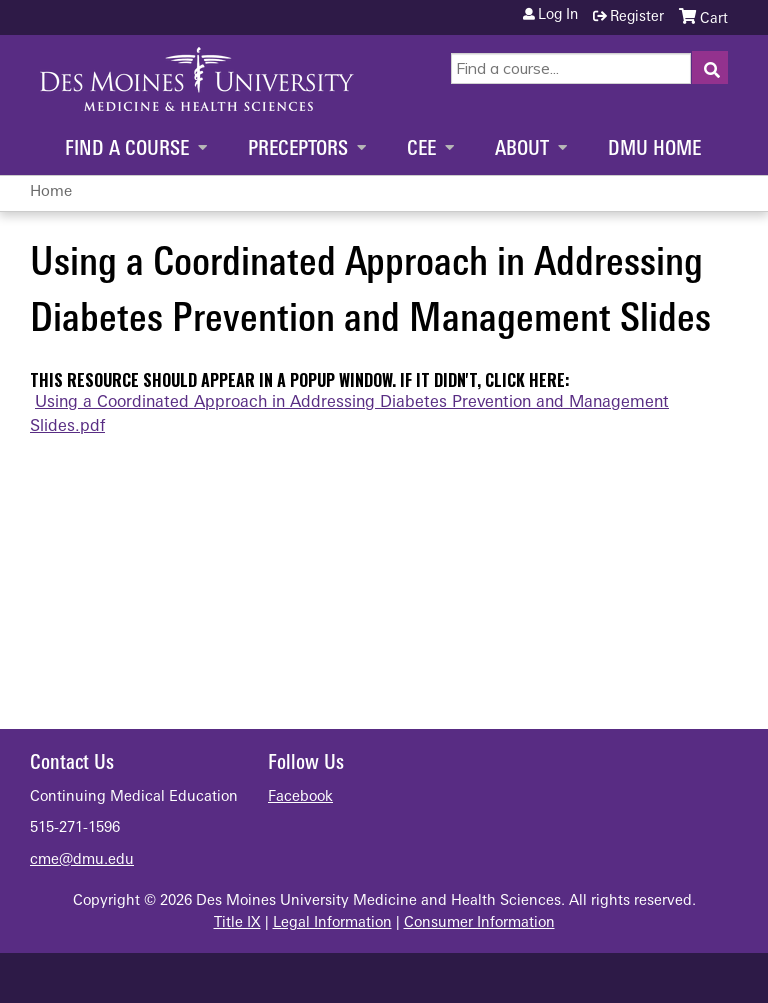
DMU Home (654, 150)
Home (51, 192)
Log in (558, 16)
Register (637, 17)
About (522, 150)
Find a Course (127, 150)
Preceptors (298, 150)
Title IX (237, 923)
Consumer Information (479, 923)
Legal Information (332, 923)
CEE (421, 150)
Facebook (300, 797)
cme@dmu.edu (82, 860)
